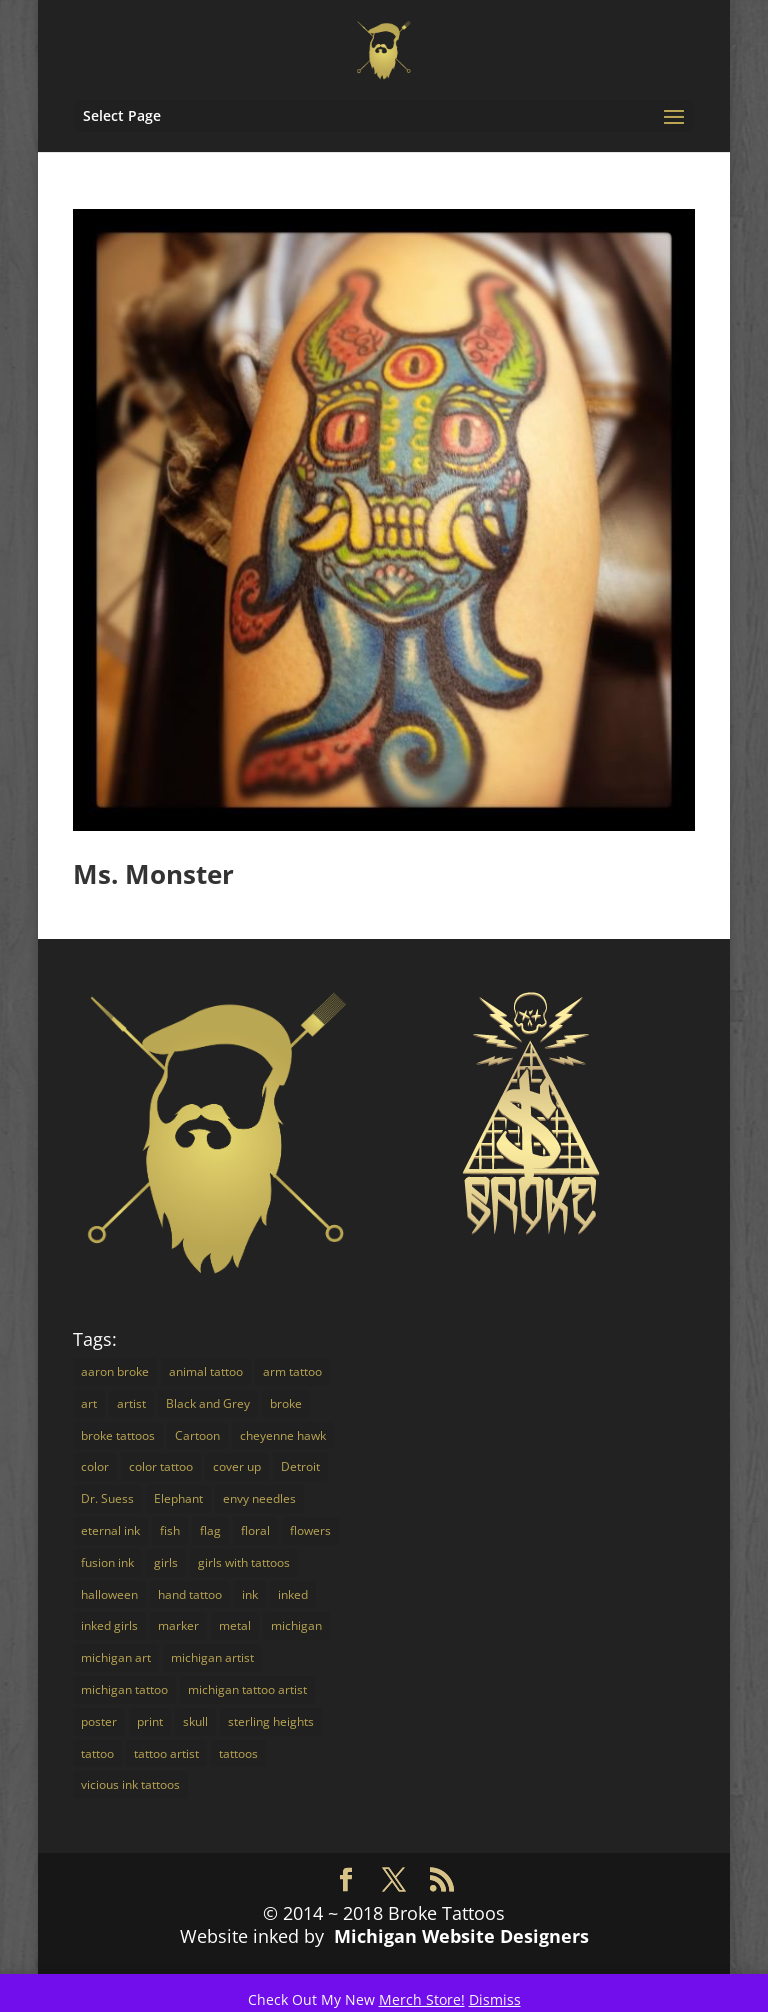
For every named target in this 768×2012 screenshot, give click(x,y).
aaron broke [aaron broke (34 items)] (115, 1371)
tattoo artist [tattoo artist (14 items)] (166, 1753)
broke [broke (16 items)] (286, 1403)
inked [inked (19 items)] (293, 1594)
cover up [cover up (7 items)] (237, 1466)
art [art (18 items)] (89, 1403)
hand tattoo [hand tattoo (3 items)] (190, 1594)
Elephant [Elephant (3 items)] (178, 1498)
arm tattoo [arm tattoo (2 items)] (292, 1371)
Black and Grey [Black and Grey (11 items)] (208, 1403)
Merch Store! (422, 1999)
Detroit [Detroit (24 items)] (300, 1466)
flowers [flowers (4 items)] (310, 1530)
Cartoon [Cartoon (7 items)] (197, 1435)
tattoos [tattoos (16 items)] (238, 1753)
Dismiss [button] (495, 1999)
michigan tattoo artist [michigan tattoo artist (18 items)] (247, 1689)
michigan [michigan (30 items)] (296, 1625)
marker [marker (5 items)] (178, 1625)
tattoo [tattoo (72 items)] (97, 1753)
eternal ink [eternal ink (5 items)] (110, 1530)
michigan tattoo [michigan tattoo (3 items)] (124, 1689)
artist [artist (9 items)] (131, 1403)
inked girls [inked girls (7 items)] (109, 1625)
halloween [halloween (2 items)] (109, 1594)
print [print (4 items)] (150, 1721)
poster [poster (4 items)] (99, 1721)
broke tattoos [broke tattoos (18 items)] (118, 1435)
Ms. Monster (153, 874)
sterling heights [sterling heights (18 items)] (271, 1721)
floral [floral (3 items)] (255, 1530)
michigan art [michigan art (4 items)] (116, 1657)
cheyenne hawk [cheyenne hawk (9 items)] (283, 1435)
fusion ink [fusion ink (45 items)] (107, 1562)
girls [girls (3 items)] (166, 1562)
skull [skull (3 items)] (195, 1721)
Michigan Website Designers (461, 1936)
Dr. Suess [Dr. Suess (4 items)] (107, 1498)
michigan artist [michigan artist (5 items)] (212, 1657)
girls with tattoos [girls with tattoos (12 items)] (244, 1562)
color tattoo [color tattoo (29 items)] (161, 1466)
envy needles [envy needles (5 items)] (259, 1498)
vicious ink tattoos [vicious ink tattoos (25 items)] (130, 1784)
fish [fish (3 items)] (170, 1530)
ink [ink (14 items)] (250, 1594)
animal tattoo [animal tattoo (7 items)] (206, 1371)
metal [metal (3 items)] (235, 1625)
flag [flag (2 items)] (210, 1530)
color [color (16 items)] (95, 1466)
